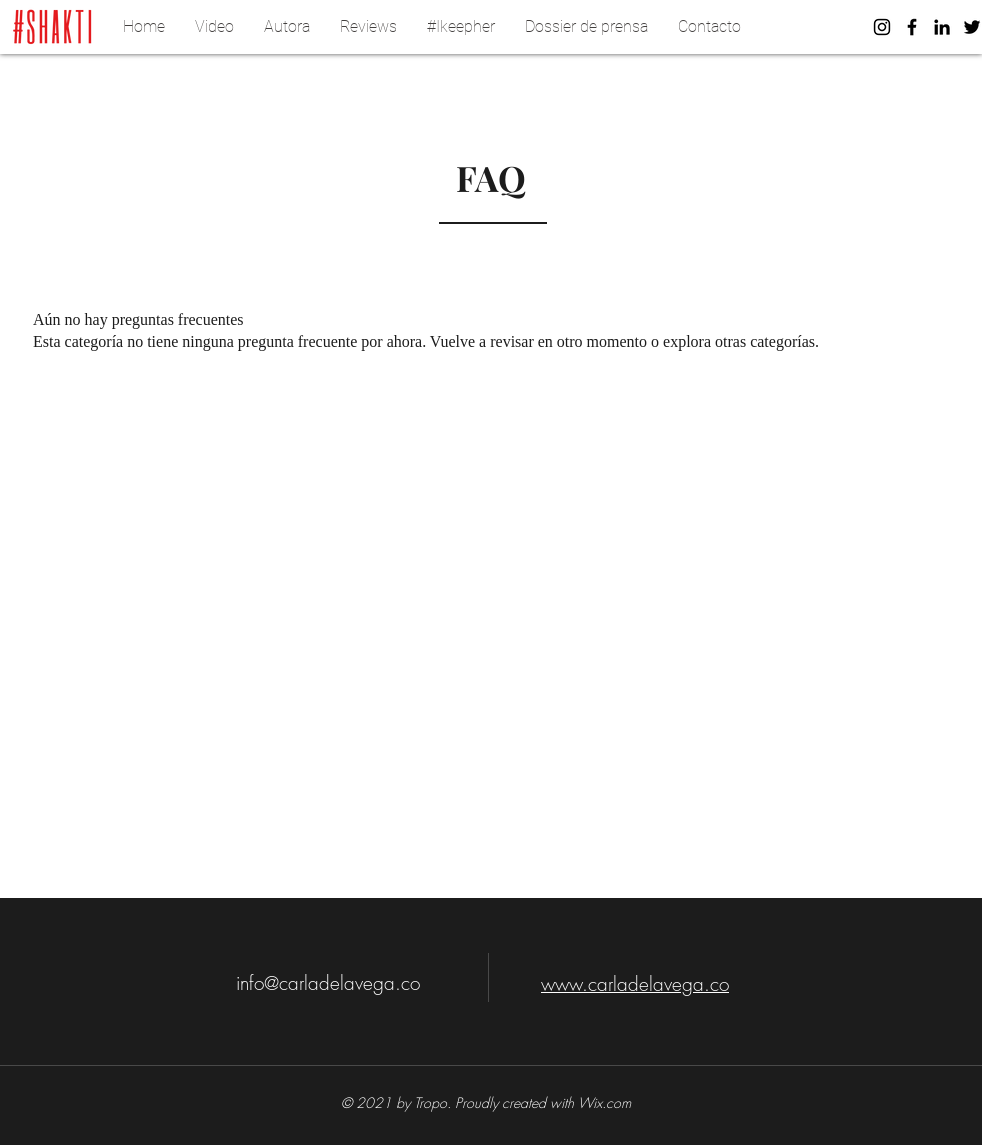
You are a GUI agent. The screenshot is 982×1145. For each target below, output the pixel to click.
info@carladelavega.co (328, 983)
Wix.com (604, 1102)
